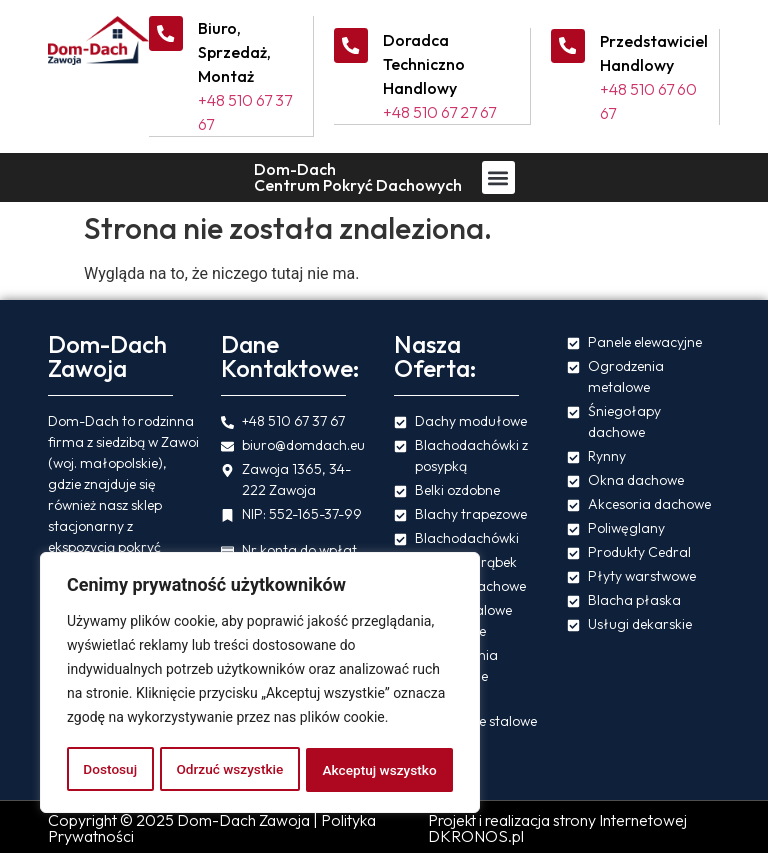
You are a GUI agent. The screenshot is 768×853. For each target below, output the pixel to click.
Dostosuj (109, 770)
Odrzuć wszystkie (229, 770)
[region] (260, 684)
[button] (498, 176)
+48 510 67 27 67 (441, 112)
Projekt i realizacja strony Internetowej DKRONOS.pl (557, 827)
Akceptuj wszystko (379, 770)
